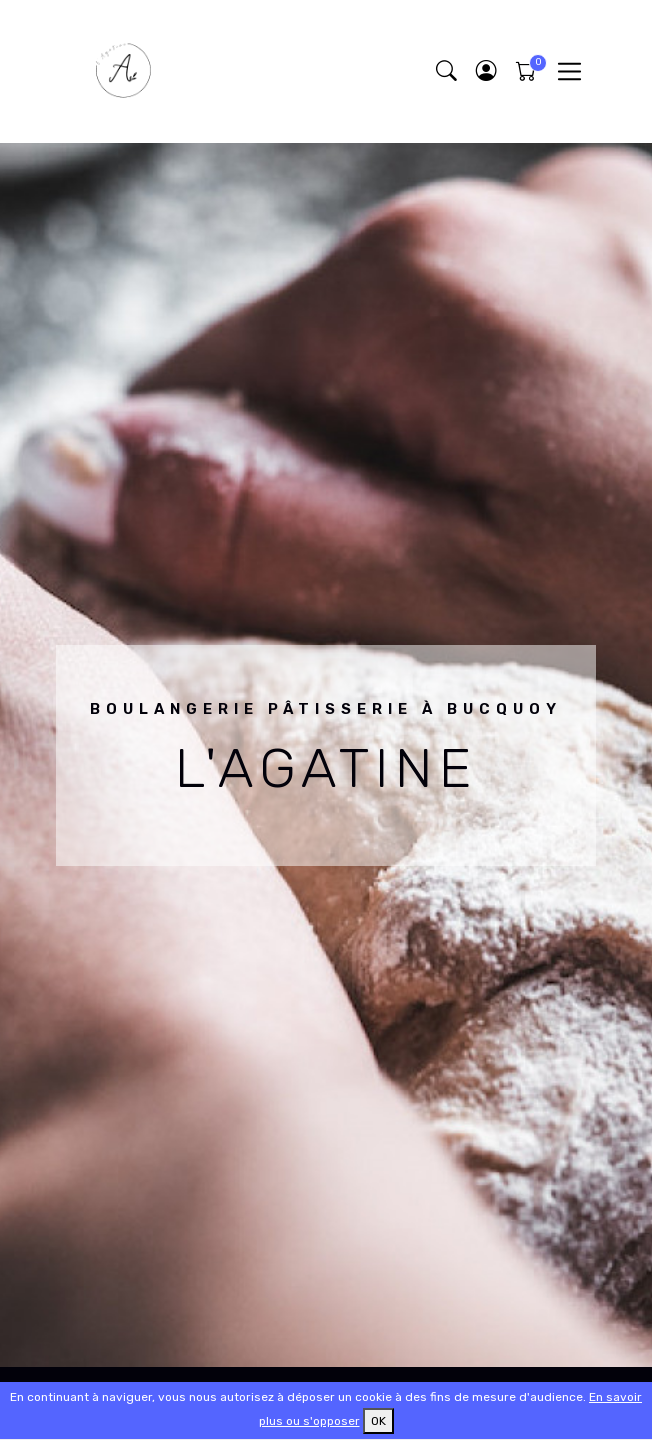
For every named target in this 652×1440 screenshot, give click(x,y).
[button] (486, 71)
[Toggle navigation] (569, 71)
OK (378, 1421)
